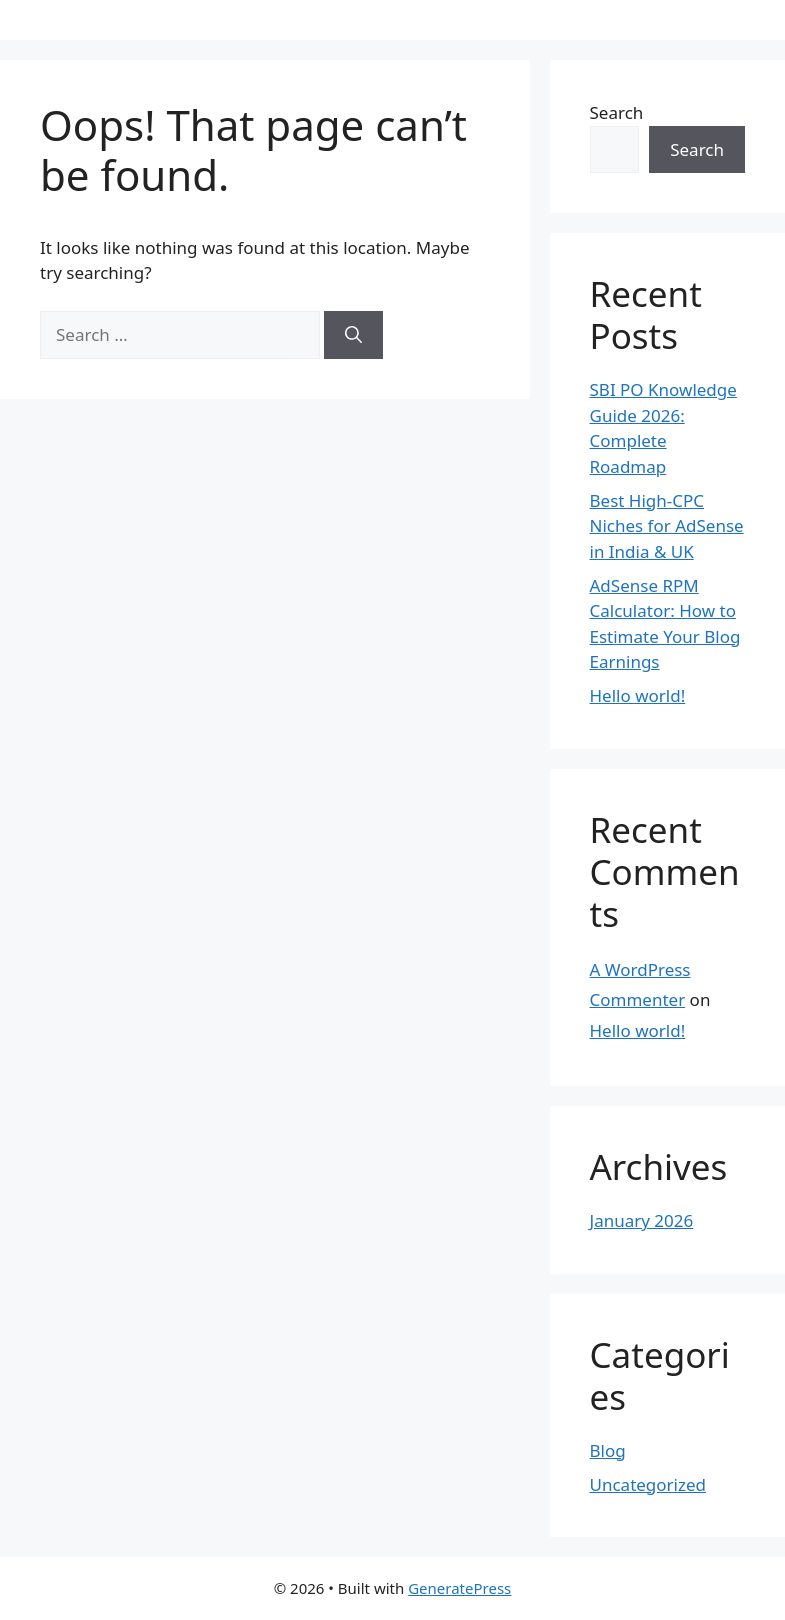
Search (617, 112)
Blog (608, 1450)
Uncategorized (648, 1484)
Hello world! (638, 695)
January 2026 (642, 1220)
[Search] (353, 335)
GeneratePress (459, 1588)
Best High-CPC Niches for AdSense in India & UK (667, 526)
